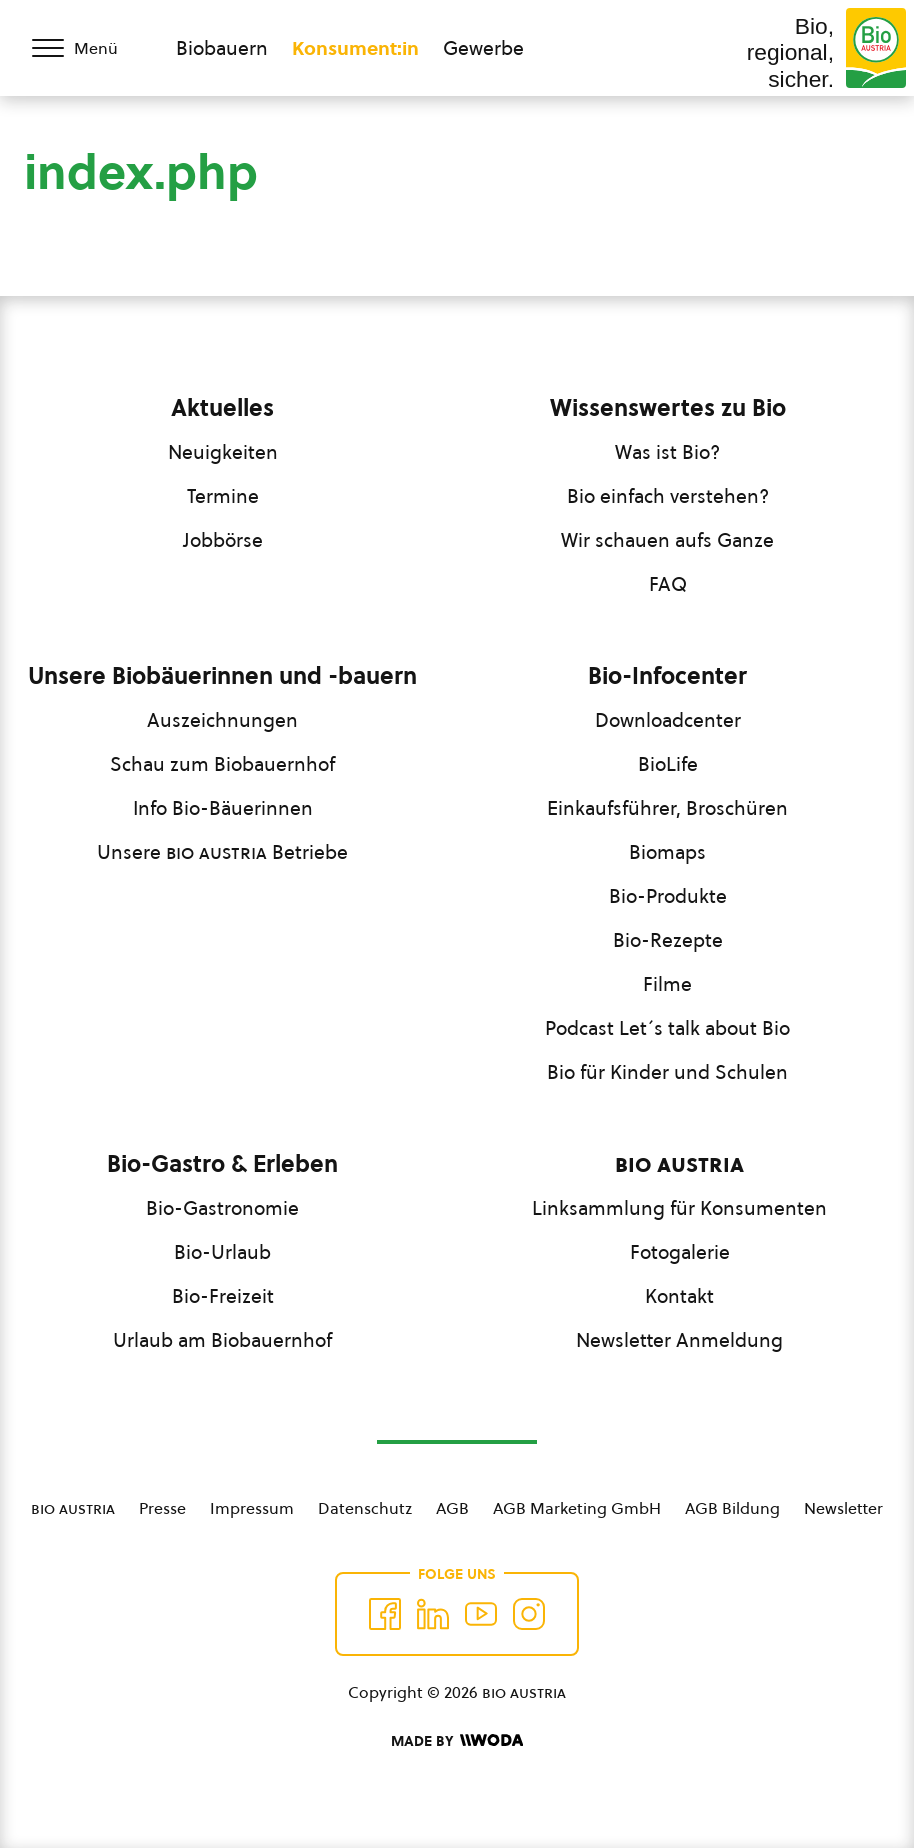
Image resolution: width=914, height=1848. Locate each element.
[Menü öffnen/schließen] (88, 48)
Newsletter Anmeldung (679, 1340)
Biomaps (667, 852)
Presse (162, 1508)
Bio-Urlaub (222, 1252)
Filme (667, 984)
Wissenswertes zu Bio (668, 408)
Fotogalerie (680, 1252)
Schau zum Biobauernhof (222, 764)
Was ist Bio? (667, 452)
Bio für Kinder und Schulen (667, 1072)
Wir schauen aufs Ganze (667, 540)
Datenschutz (365, 1508)
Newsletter (843, 1508)
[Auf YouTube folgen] (481, 1614)
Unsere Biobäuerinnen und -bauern (222, 676)
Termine (223, 496)
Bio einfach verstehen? (668, 496)
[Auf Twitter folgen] (433, 1614)
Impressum (252, 1508)
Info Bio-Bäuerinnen (223, 808)
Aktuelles (222, 408)
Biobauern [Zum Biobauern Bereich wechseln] (222, 48)
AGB (452, 1508)
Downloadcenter (668, 720)
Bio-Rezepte (668, 940)
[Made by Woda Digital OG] (457, 1741)
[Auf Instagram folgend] (529, 1614)
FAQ (668, 584)
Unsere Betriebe (222, 852)
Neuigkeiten (223, 452)
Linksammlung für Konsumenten (679, 1208)
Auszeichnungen (222, 720)
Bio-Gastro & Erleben (222, 1164)
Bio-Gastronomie (222, 1208)
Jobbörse (223, 540)
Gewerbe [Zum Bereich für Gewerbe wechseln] (483, 48)
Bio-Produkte (668, 896)
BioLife (668, 764)
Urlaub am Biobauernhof (222, 1340)
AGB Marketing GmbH (577, 1508)
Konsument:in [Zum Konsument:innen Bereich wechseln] (355, 48)
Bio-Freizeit (223, 1296)
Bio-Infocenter (667, 676)
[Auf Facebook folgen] (385, 1614)
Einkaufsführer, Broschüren (667, 808)
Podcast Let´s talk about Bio (667, 1028)
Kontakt (679, 1296)
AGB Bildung (732, 1508)
